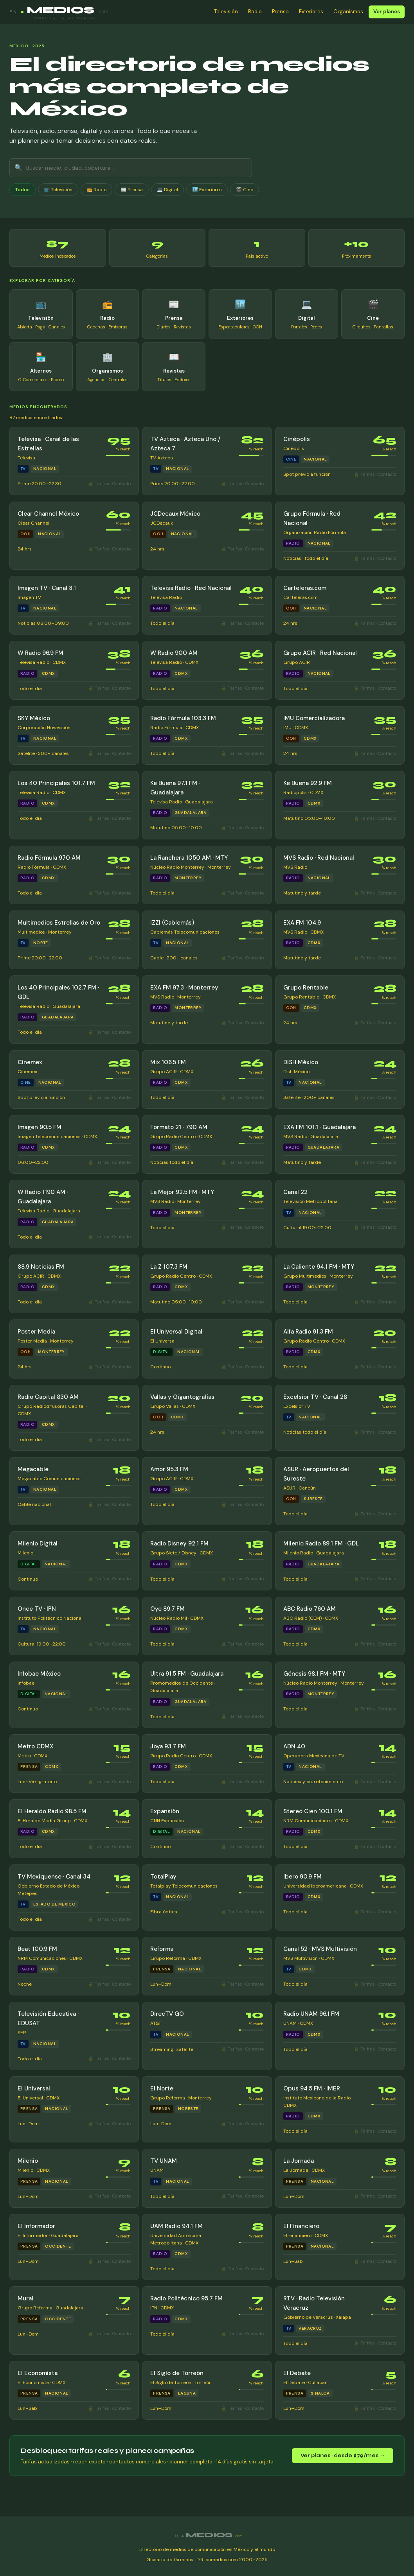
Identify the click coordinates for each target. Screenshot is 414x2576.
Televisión (226, 11)
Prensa (280, 11)
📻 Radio (96, 189)
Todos (22, 189)
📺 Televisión (58, 189)
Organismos (348, 11)
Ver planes (386, 11)
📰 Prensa (132, 189)
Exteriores (311, 11)
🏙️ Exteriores (207, 189)
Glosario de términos (169, 2559)
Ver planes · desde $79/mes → (343, 2455)
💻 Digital (167, 189)
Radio (255, 11)
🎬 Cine (244, 189)
